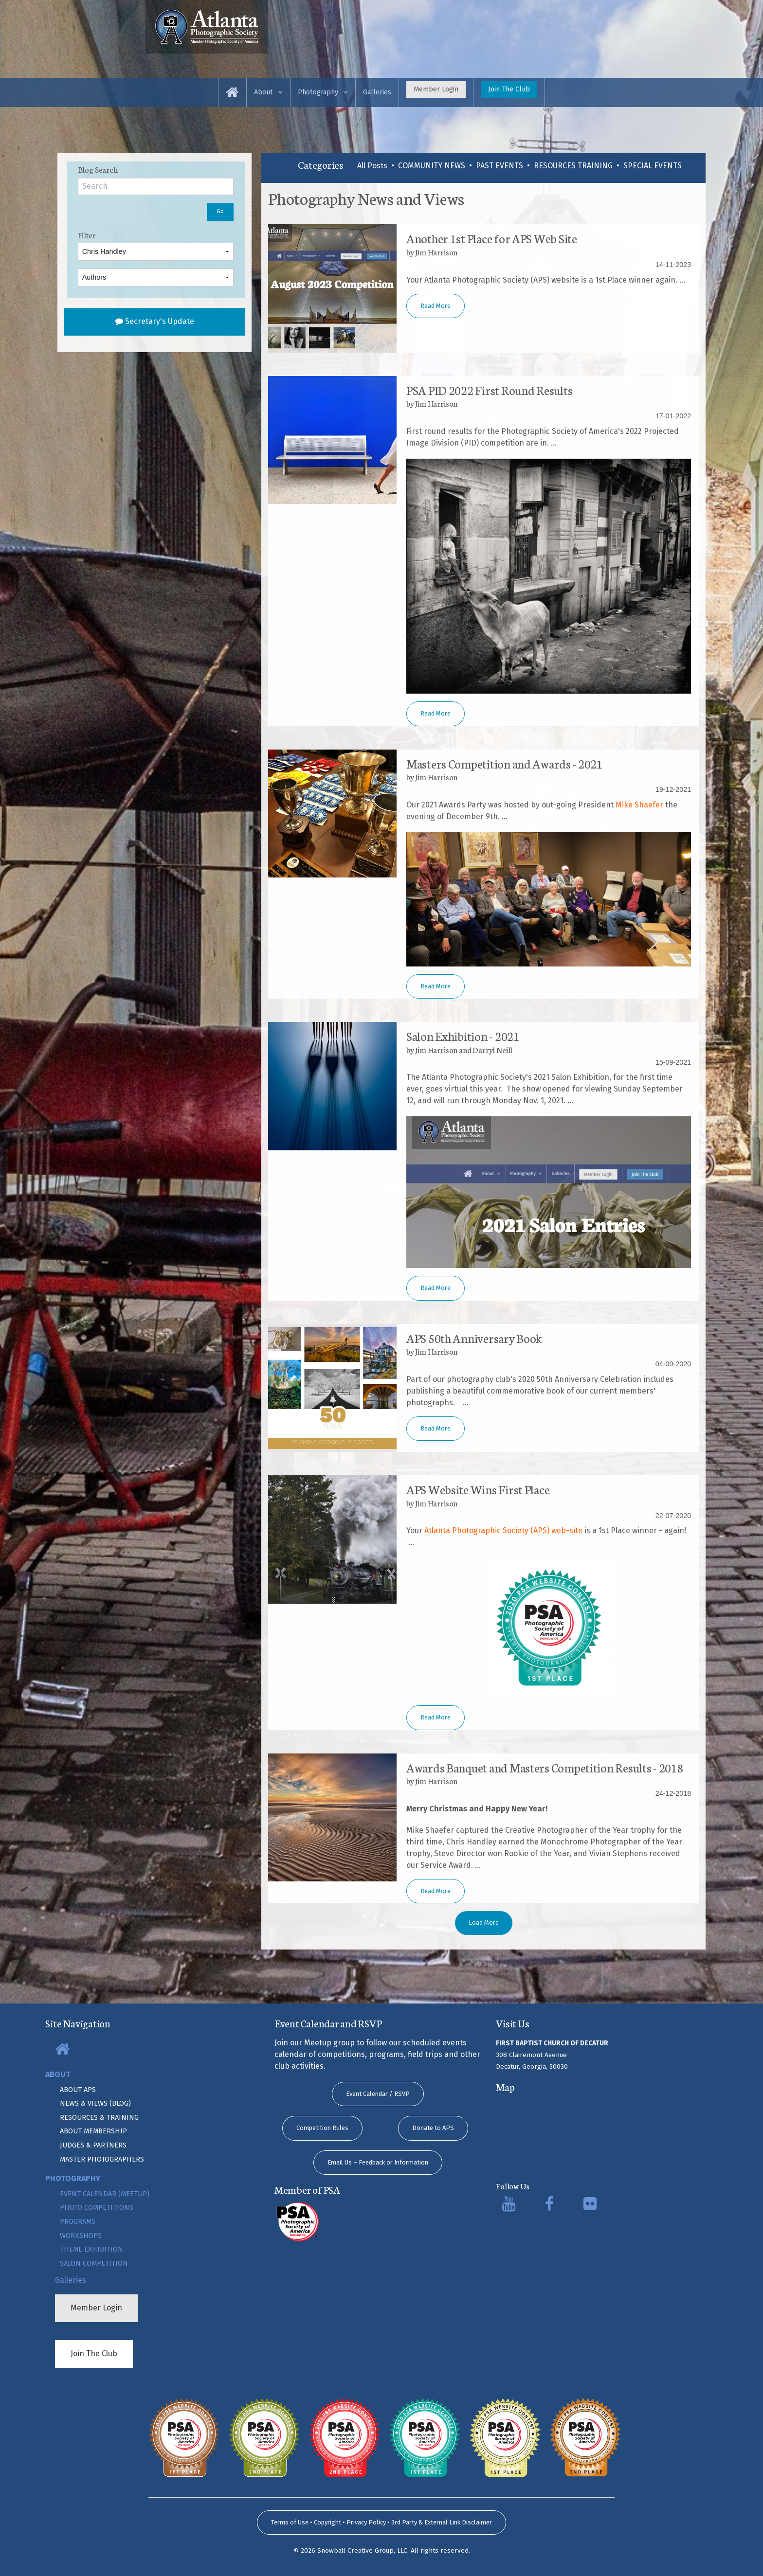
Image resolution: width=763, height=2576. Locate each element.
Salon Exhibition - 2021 (463, 1035)
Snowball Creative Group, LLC (362, 2550)
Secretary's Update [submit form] (154, 321)
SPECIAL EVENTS (652, 165)
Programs (77, 2222)
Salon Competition (94, 2263)
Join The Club (509, 89)
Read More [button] (435, 305)
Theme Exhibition (91, 2249)
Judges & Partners (93, 2145)
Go (220, 211)
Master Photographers (102, 2159)
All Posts (372, 165)
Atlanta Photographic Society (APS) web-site (503, 1530)
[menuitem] (232, 92)
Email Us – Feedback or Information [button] (377, 2162)
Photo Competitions (96, 2207)
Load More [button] (484, 1922)
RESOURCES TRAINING (573, 165)
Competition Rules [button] (322, 2127)
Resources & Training (99, 2117)
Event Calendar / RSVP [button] (378, 2093)
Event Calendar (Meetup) (104, 2194)
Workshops (81, 2236)
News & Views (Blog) (95, 2103)
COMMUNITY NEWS (431, 165)
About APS (78, 2090)
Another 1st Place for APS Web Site (491, 238)
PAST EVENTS (499, 165)
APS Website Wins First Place (477, 1489)
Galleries (377, 92)
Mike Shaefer (639, 804)
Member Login (436, 89)
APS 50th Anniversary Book (474, 1337)
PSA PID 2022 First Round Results (489, 389)
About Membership (93, 2131)
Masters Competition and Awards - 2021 (504, 763)
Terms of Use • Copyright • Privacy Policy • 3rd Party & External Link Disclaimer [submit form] (381, 2522)
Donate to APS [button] (433, 2127)
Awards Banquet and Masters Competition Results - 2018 (545, 1767)
